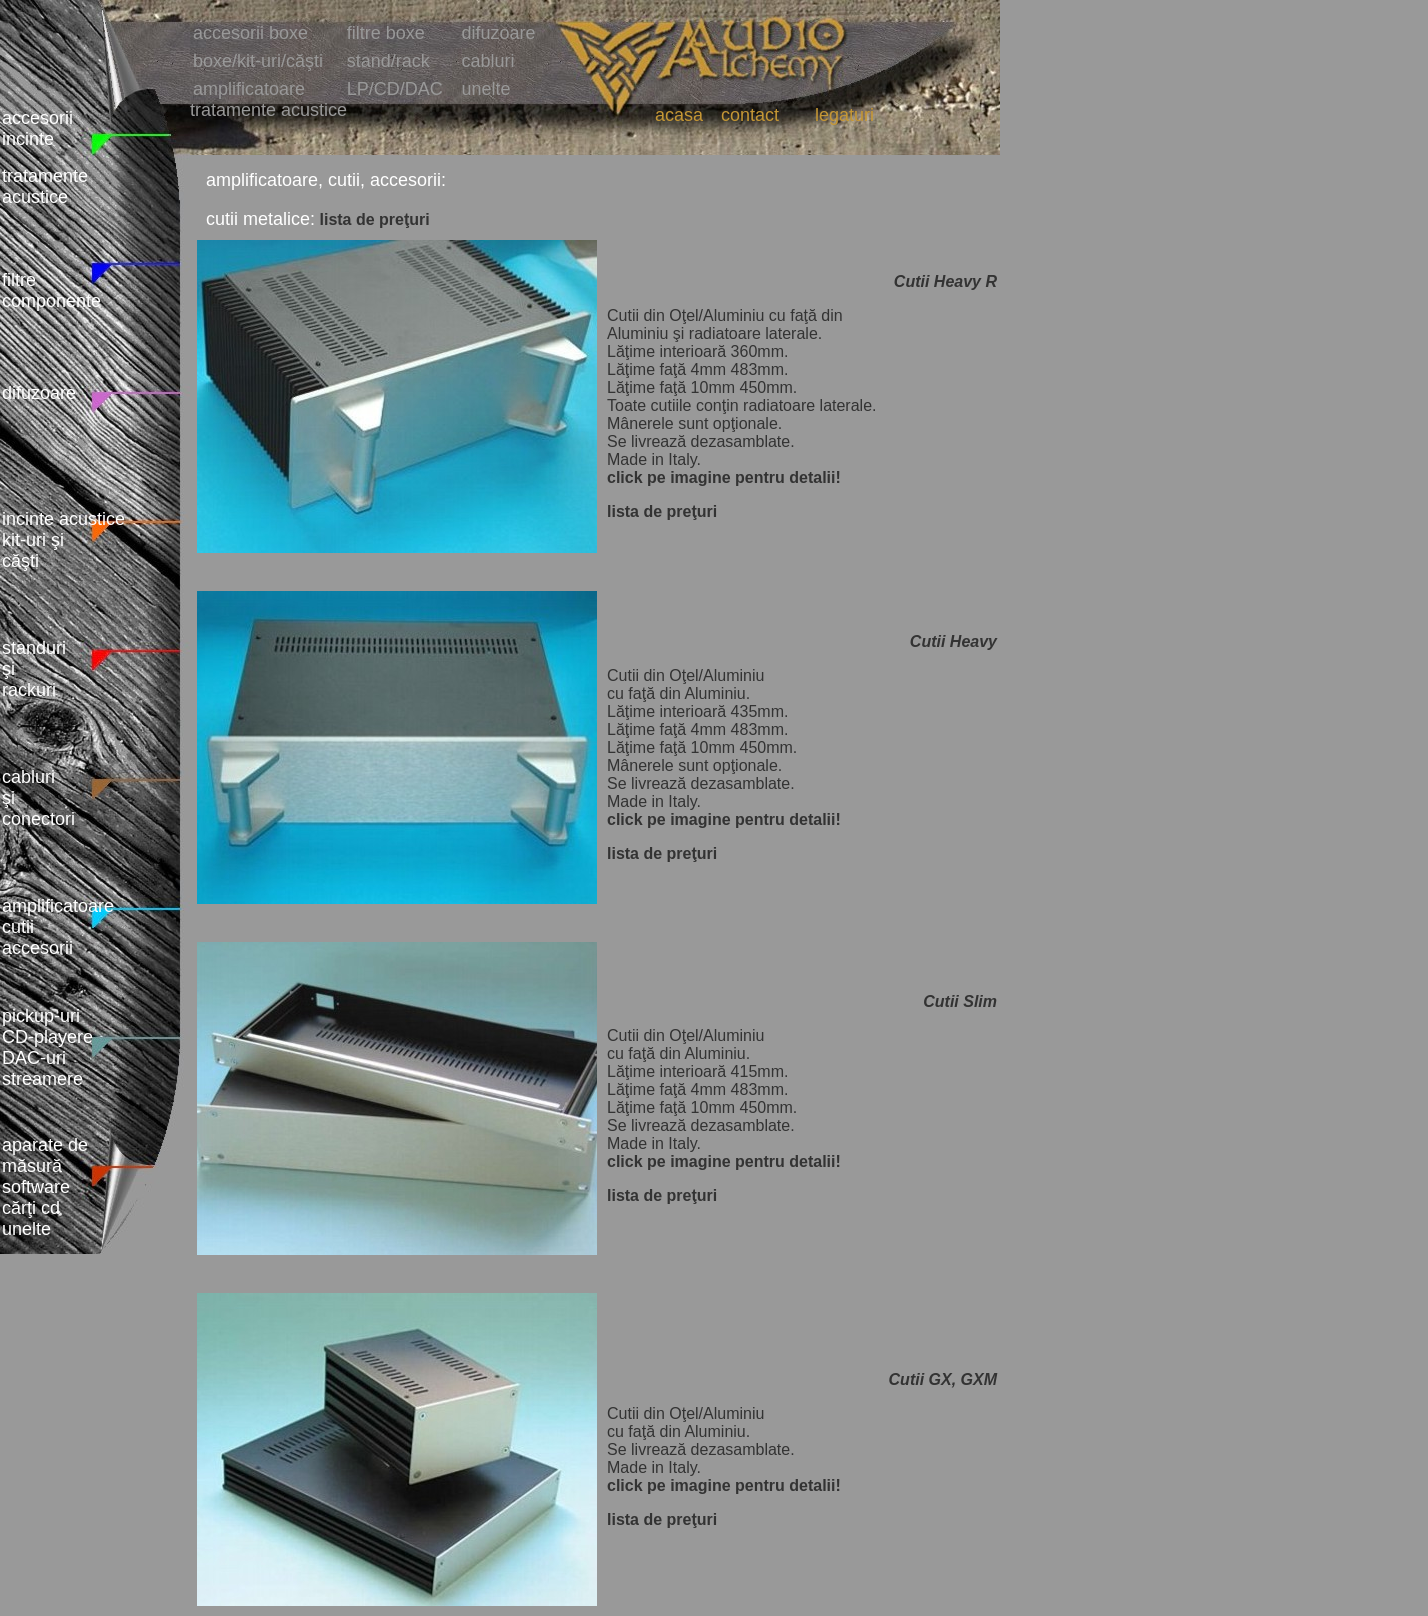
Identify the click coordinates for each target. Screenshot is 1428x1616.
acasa (679, 115)
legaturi (844, 115)
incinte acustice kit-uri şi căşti (63, 540)
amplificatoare (249, 89)
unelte (486, 89)
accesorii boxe (250, 33)
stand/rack (388, 61)
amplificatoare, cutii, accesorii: (326, 180)
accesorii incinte (37, 128)
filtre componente (51, 290)
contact (750, 115)
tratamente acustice (45, 186)
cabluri (488, 61)
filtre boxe (386, 33)
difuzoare (39, 393)
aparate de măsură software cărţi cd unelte (45, 1187)
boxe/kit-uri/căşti (258, 61)
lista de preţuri (375, 219)
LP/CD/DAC (395, 89)
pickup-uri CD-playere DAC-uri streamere (47, 1047)
